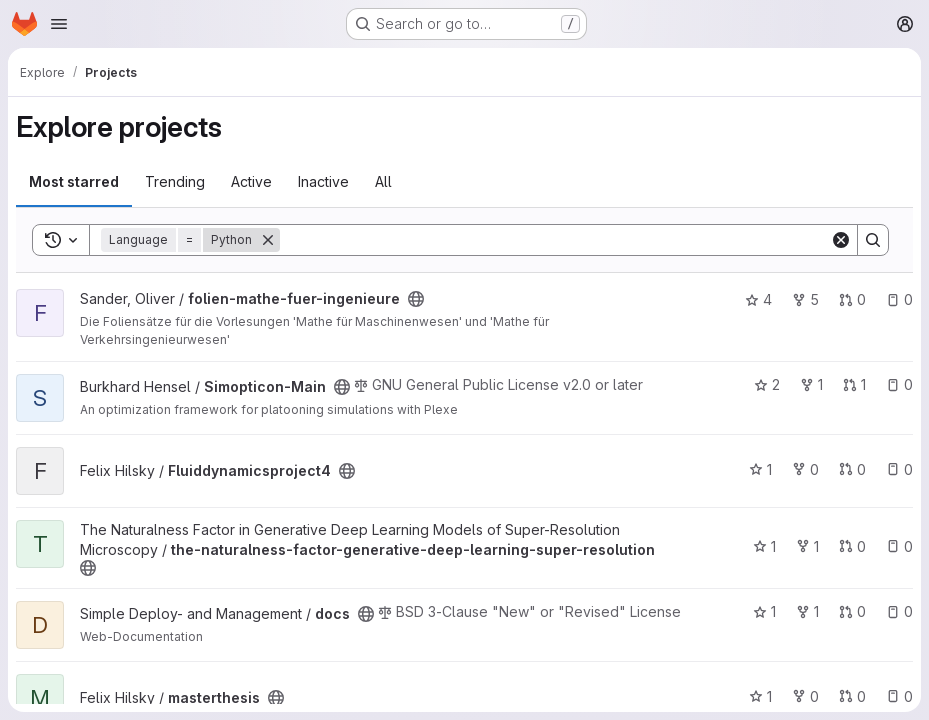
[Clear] (841, 240)
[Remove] (268, 240)
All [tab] (383, 181)
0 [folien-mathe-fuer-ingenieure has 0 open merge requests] (852, 299)
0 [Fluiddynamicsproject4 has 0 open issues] (899, 469)
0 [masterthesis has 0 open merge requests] (852, 696)
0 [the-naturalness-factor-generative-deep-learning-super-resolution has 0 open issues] (899, 546)
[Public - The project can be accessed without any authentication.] (416, 299)
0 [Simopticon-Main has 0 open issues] (899, 384)
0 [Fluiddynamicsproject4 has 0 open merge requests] (852, 469)
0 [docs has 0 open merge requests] (852, 611)
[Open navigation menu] (59, 24)
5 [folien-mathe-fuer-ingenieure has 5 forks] (805, 299)
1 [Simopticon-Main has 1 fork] (811, 384)
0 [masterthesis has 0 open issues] (899, 696)
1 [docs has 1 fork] (807, 611)
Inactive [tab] (323, 181)
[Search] (555, 240)
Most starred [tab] (74, 181)
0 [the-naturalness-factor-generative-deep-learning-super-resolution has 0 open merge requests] (852, 546)
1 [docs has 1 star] (764, 611)
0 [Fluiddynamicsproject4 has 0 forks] (805, 469)
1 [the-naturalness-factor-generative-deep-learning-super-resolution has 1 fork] (807, 546)
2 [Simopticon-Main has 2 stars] (767, 384)
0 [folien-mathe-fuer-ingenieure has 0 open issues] (899, 299)
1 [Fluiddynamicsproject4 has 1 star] (760, 469)
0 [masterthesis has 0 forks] (805, 696)
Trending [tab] (175, 181)
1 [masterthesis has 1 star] (760, 696)
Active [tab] (251, 181)
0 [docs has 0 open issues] (899, 611)
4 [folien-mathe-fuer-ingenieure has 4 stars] (758, 299)
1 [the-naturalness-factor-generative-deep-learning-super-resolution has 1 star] (764, 546)
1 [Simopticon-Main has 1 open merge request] (854, 384)
